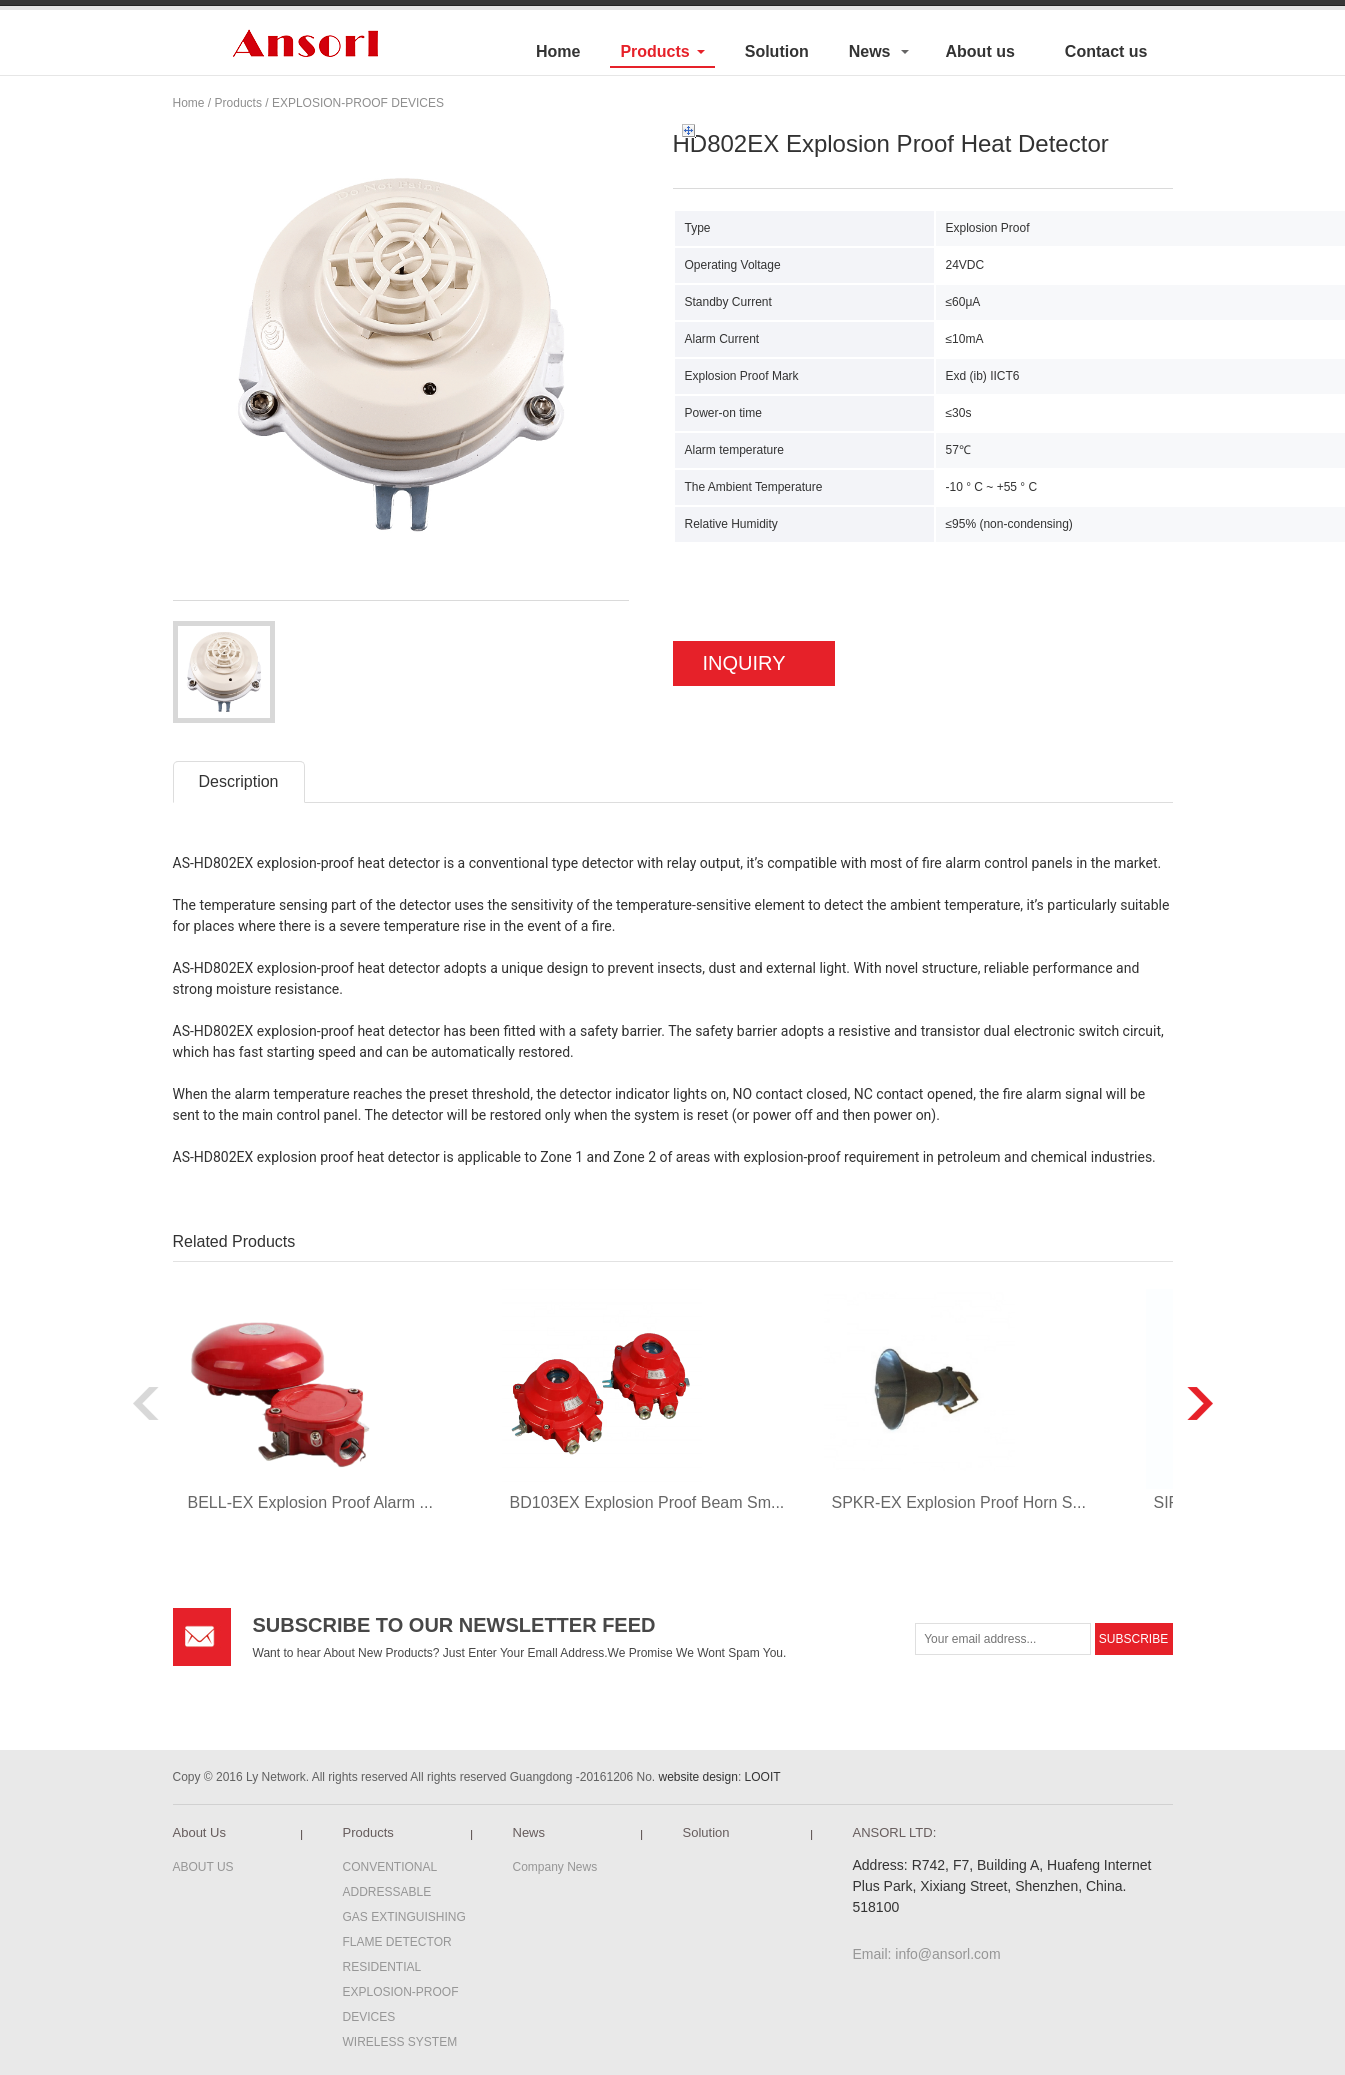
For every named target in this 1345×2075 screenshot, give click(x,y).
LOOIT (763, 1777)
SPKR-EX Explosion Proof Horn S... (959, 1502)
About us (980, 51)
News (870, 51)
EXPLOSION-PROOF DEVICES (358, 103)
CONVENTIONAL (390, 1867)
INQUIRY (744, 663)
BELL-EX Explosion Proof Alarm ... (310, 1502)
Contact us (1106, 51)
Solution (777, 51)
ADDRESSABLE (387, 1892)
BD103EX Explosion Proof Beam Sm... (647, 1502)
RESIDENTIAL (382, 1967)
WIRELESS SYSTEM (400, 2042)
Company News (555, 1867)
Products (654, 51)
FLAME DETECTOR (397, 1942)
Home (558, 51)
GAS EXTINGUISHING (404, 1917)
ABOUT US (203, 1867)
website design (698, 1777)
